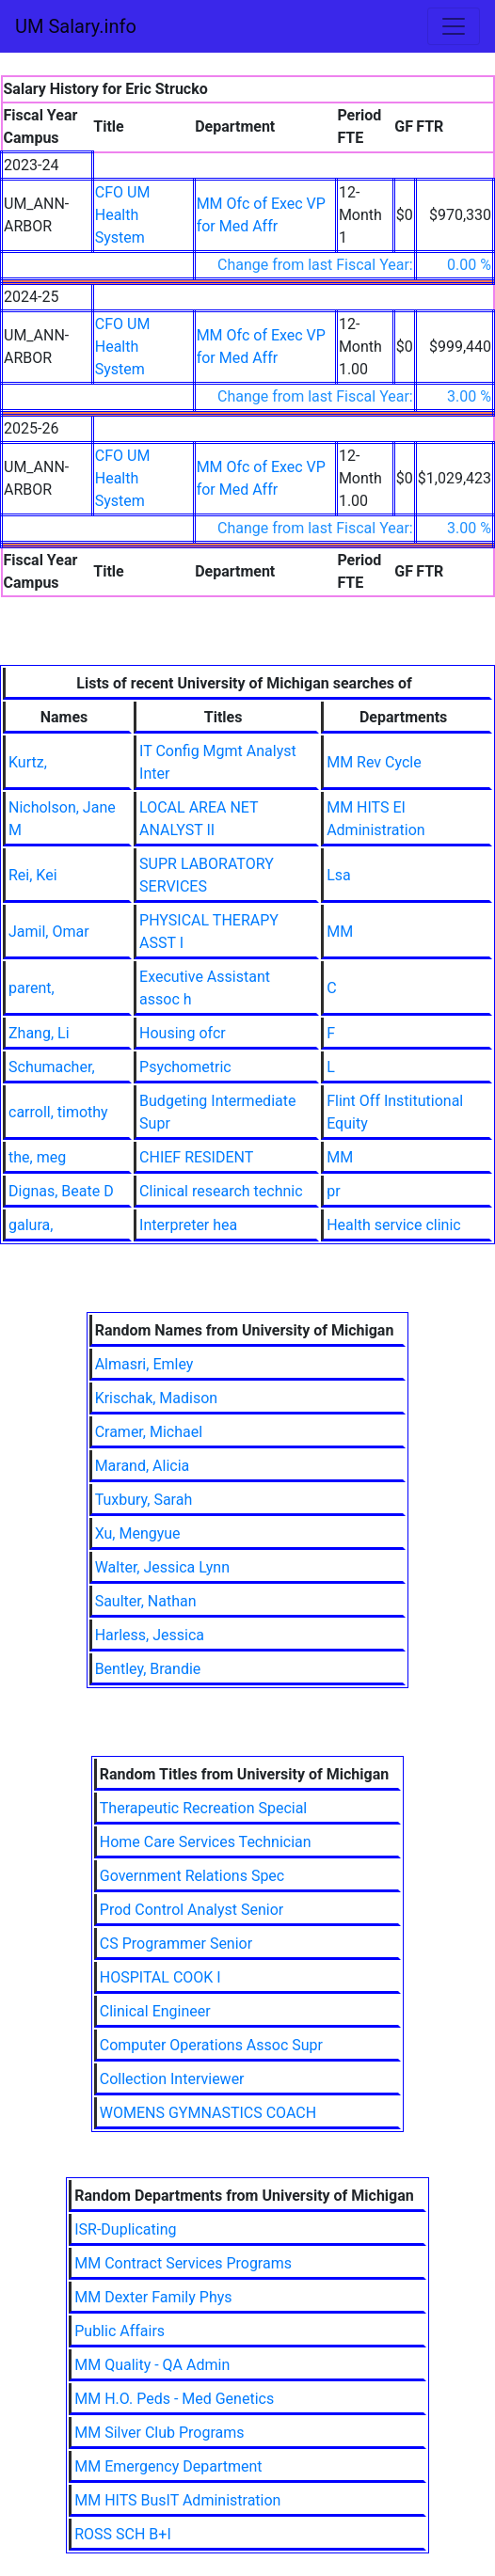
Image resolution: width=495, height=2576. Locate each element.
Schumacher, (51, 1067)
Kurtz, (27, 762)
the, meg (37, 1157)
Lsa (339, 875)
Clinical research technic (221, 1191)
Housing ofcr (182, 1033)
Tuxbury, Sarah (144, 1500)
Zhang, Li (39, 1033)
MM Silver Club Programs (159, 2433)
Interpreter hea (188, 1225)
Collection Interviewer (172, 2079)
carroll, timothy (58, 1112)
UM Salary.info (75, 26)
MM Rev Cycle (374, 762)
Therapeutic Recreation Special (203, 1808)
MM (340, 931)
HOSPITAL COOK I (160, 1977)
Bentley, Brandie (148, 1669)
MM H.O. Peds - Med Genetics (174, 2399)
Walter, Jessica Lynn (162, 1567)
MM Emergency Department (168, 2466)
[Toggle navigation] (453, 26)
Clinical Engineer (155, 2011)
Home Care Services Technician (205, 1842)
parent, (31, 988)
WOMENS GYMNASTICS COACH (208, 2113)
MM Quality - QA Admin (152, 2365)
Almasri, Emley (144, 1364)
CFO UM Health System (123, 214)
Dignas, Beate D (61, 1191)
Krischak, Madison (156, 1398)
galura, (30, 1225)
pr (333, 1191)
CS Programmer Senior (176, 1943)
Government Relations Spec (192, 1876)
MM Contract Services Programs (183, 2263)
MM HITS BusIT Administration (177, 2500)
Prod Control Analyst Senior (192, 1910)
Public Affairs (119, 2331)
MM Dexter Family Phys (153, 2297)
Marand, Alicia (142, 1466)
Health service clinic (394, 1225)
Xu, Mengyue (138, 1533)
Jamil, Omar (48, 931)
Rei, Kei (32, 875)
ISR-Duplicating (125, 2229)
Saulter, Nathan (146, 1601)
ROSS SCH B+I (122, 2534)
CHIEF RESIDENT (196, 1157)
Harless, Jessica (149, 1635)
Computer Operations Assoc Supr (211, 2045)
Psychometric (185, 1067)
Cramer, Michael (148, 1432)
